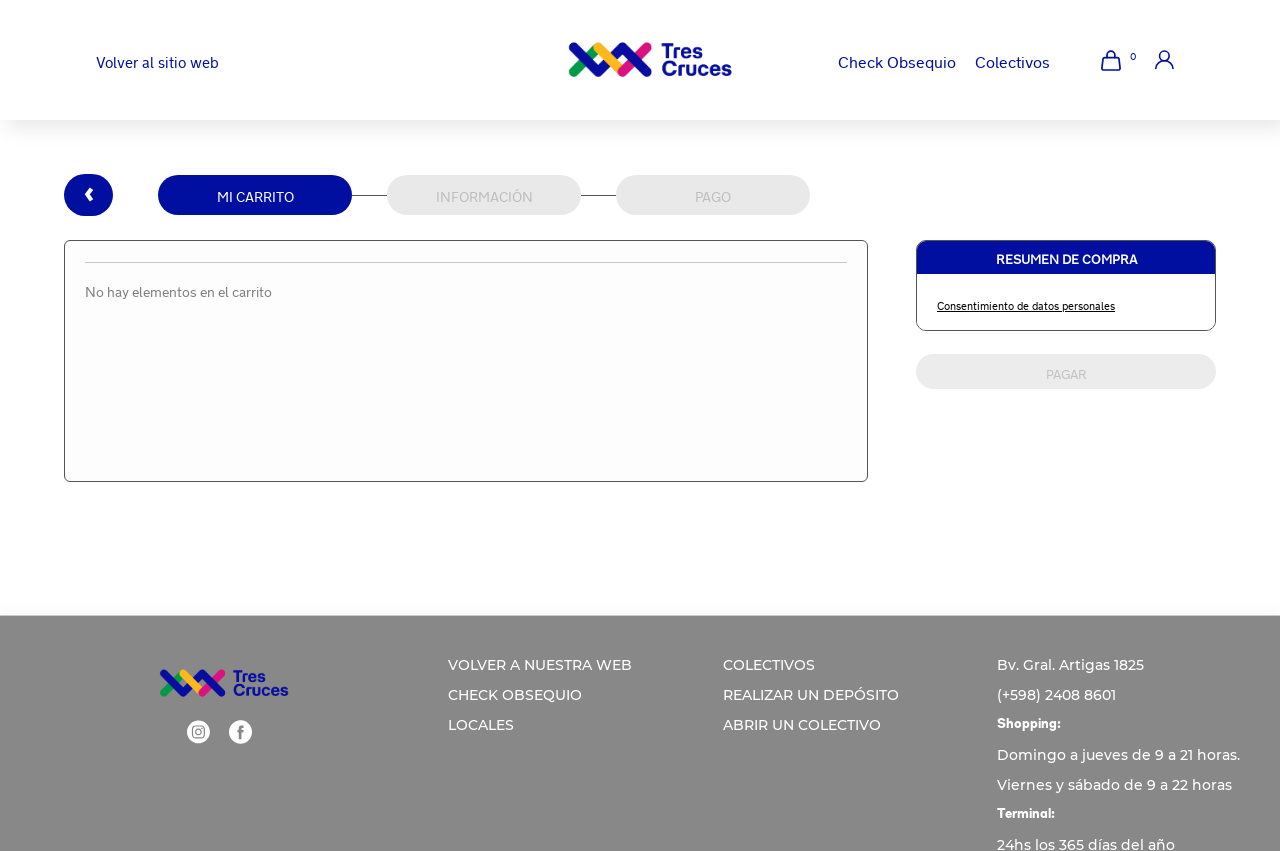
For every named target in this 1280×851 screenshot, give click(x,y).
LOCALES (481, 725)
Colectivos (1012, 60)
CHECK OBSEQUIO (515, 695)
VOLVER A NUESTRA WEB (540, 665)
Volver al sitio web (157, 60)
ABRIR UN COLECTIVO (802, 725)
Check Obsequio (897, 60)
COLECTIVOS (769, 665)
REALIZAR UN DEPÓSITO (811, 695)
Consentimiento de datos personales (1026, 304)
